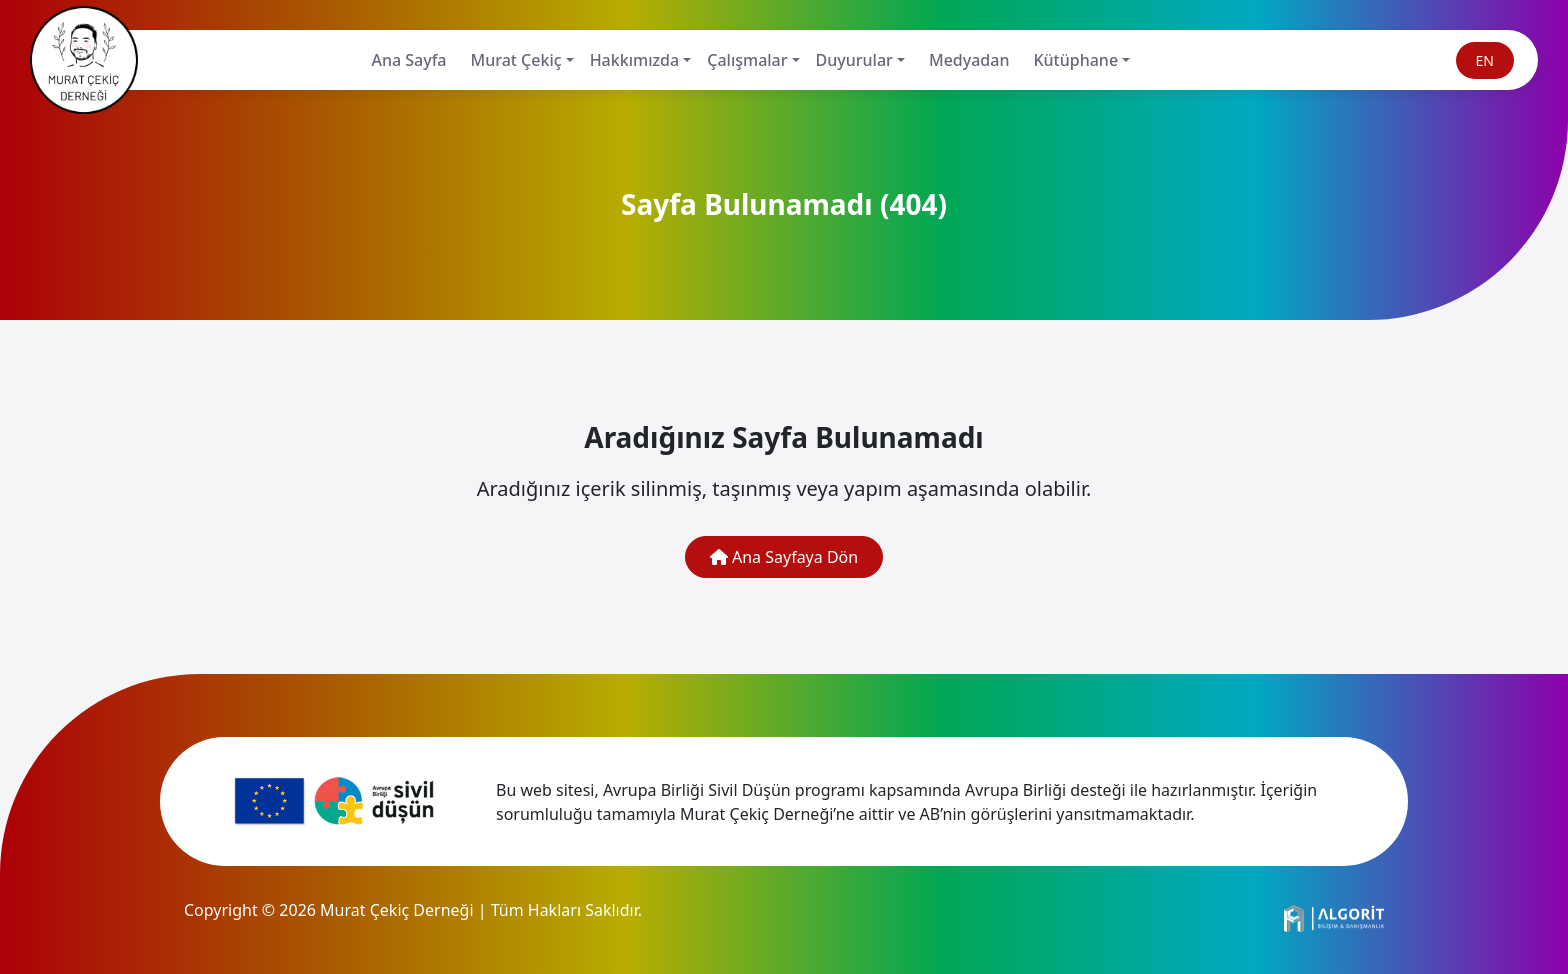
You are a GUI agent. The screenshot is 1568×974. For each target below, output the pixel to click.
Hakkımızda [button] (635, 60)
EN (1485, 60)
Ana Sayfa (408, 60)
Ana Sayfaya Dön (784, 557)
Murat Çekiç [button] (516, 60)
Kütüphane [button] (1075, 60)
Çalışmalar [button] (747, 60)
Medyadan (969, 60)
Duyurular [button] (854, 60)
